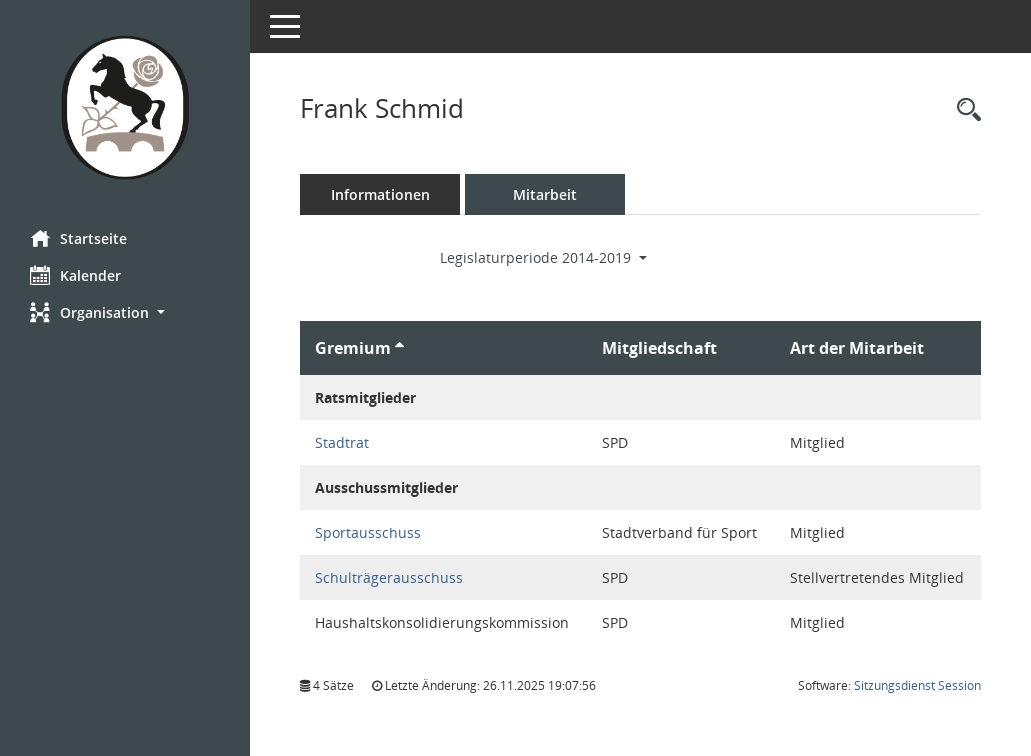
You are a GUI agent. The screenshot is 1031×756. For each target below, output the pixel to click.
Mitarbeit (545, 194)
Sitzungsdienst (917, 685)
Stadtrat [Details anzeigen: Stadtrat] (342, 442)
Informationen (380, 194)
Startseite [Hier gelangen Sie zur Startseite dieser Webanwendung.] (78, 238)
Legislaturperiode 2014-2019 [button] (543, 257)
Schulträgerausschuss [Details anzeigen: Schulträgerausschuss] (389, 577)
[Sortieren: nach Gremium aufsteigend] (399, 348)
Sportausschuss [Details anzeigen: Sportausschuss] (368, 532)
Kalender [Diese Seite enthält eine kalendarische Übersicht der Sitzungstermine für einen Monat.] (75, 275)
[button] (125, 312)
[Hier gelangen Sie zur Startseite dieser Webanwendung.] (125, 107)
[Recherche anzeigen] (964, 110)
